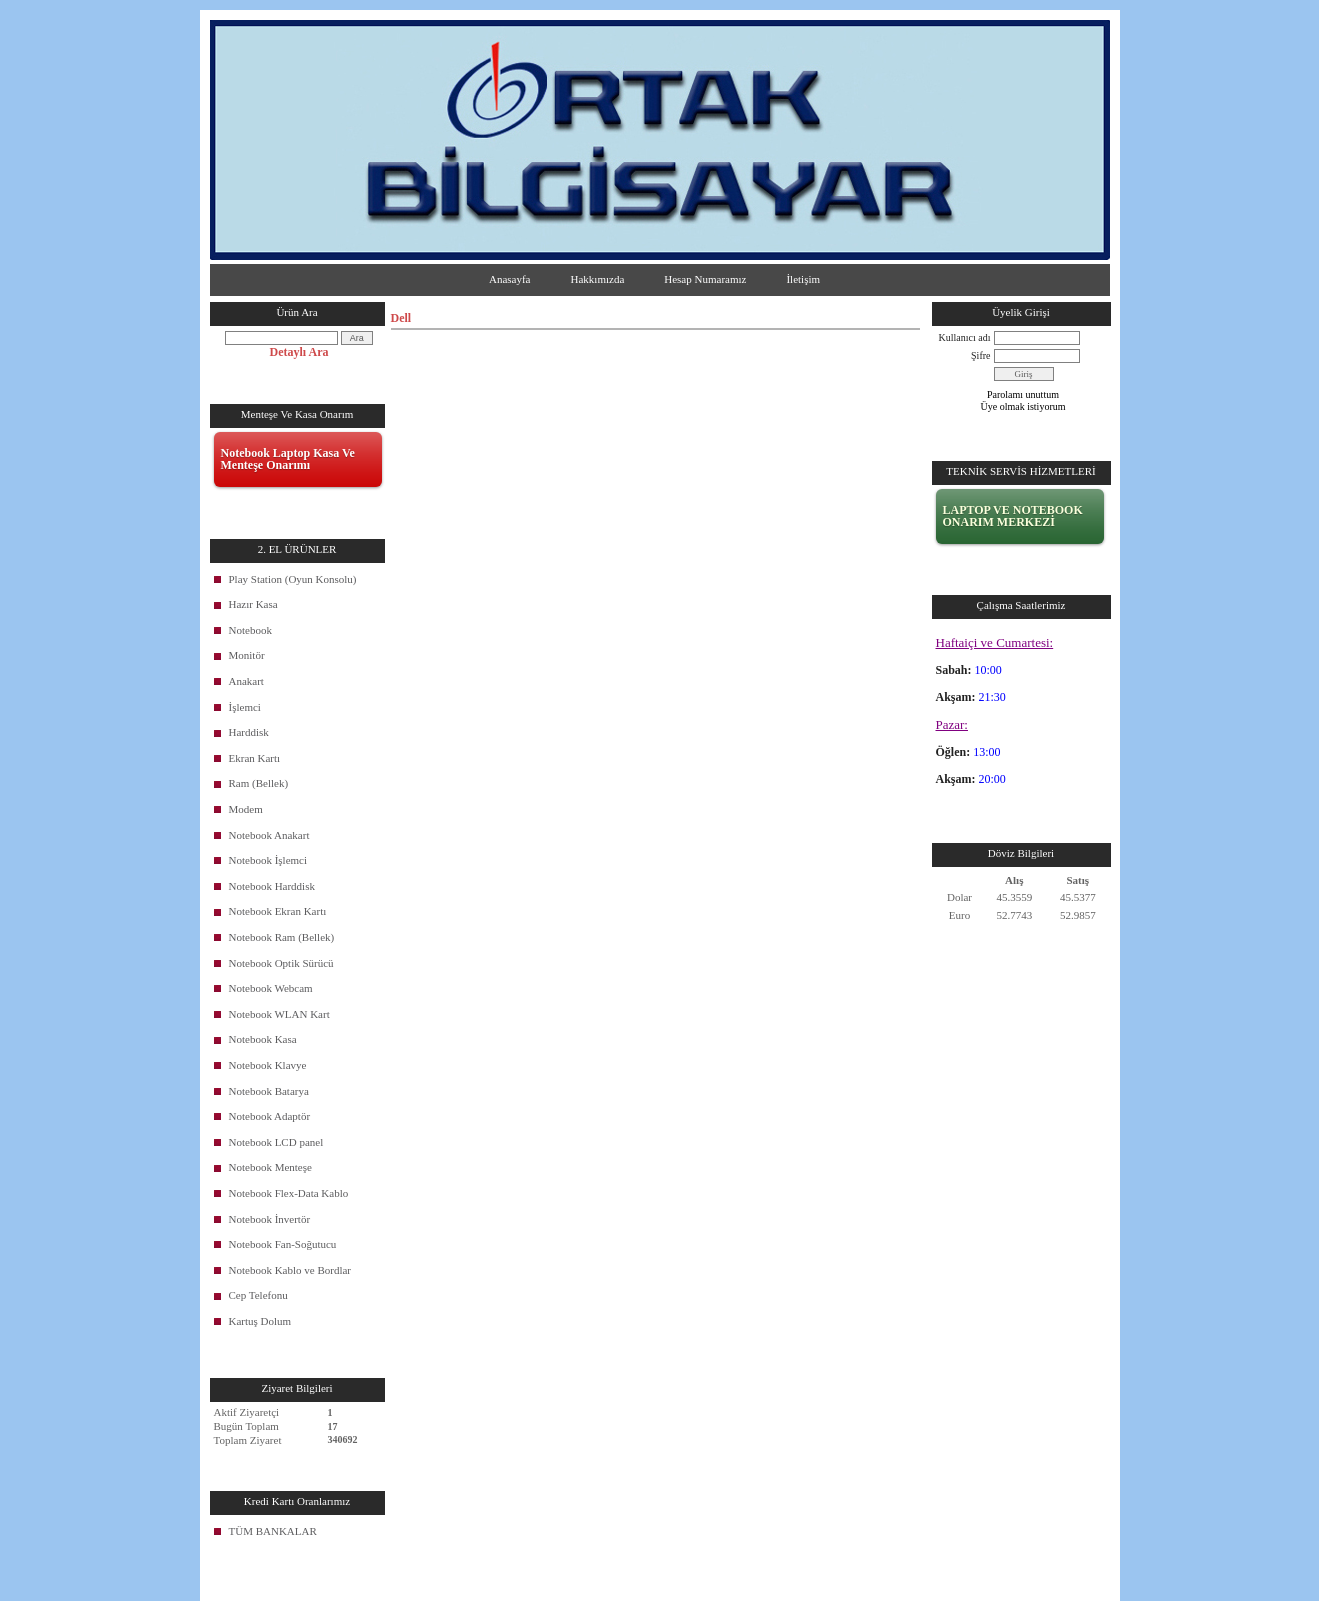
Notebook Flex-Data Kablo (289, 1193)
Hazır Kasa (253, 604)
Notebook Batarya (269, 1091)
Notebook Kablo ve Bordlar (290, 1270)
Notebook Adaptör (270, 1116)
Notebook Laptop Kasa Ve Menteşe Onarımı (288, 459)
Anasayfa (510, 279)
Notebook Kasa (263, 1039)
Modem (246, 809)
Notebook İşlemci (268, 860)
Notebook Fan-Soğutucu (283, 1244)
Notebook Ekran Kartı (278, 911)
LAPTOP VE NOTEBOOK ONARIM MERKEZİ (1013, 516)
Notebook (250, 630)
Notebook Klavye (268, 1065)
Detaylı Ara (299, 352)
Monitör (247, 655)
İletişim (803, 279)
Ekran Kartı (255, 758)
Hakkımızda (598, 279)
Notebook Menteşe (270, 1167)
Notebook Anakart (269, 835)
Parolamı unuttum (1023, 394)
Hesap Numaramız (705, 279)
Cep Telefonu (258, 1295)
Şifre (980, 355)
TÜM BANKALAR (273, 1531)
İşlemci (245, 707)
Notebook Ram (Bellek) (282, 937)
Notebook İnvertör (270, 1219)
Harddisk (249, 732)
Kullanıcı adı (965, 337)
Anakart (246, 681)
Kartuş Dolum (260, 1321)
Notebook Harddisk (272, 886)
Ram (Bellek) (259, 783)
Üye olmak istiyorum (1023, 406)
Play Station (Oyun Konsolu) (293, 579)
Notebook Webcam (271, 988)
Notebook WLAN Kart (279, 1014)
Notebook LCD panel (276, 1142)
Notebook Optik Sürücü (281, 963)
